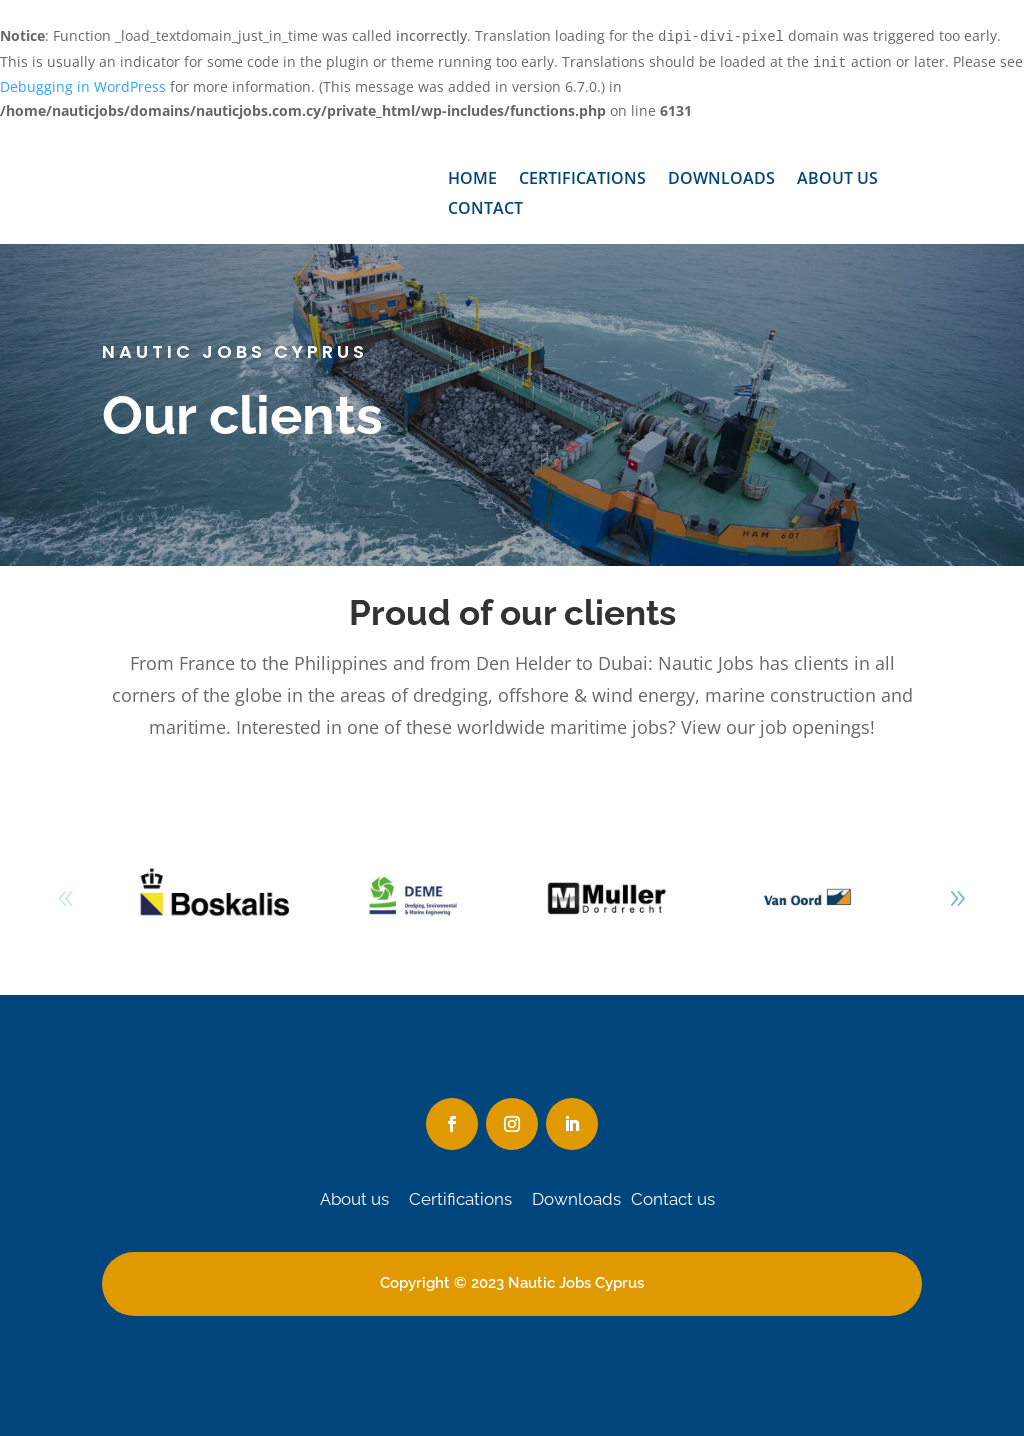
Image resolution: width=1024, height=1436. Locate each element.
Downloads (721, 180)
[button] (958, 899)
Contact (485, 210)
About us (837, 180)
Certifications (582, 180)
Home (472, 180)
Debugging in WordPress (83, 86)
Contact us (673, 1199)
